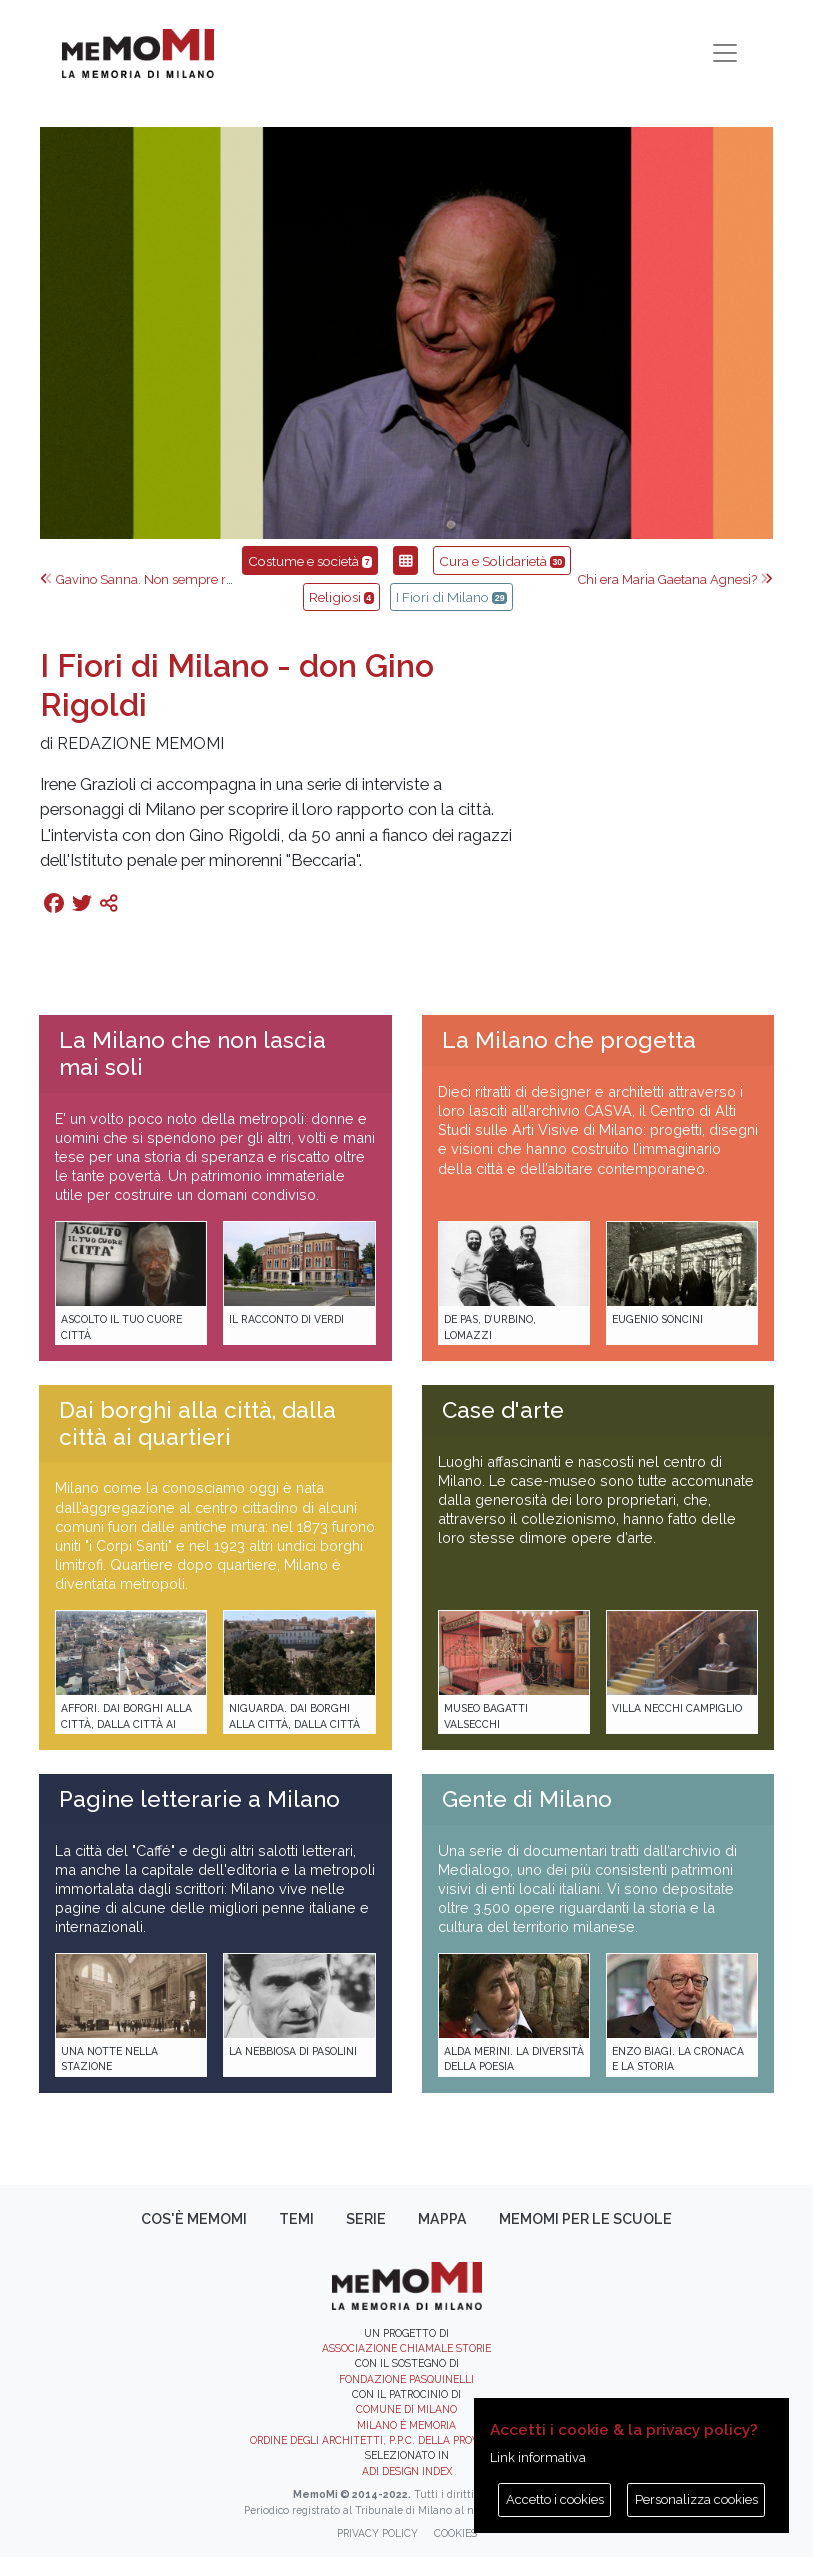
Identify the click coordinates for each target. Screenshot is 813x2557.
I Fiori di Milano (451, 597)
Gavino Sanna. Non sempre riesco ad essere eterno (198, 579)
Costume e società (310, 561)
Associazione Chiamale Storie (406, 2348)
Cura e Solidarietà (502, 561)
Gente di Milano (527, 1799)
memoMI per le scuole (585, 2219)
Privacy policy (377, 2533)
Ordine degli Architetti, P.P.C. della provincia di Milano (406, 2440)
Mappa (442, 2219)
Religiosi (341, 597)
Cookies (455, 2533)
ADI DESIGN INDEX (407, 2471)
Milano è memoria (406, 2425)
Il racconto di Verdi (286, 1319)
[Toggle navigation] (725, 53)
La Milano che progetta (569, 1040)
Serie (366, 2219)
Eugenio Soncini (657, 1319)
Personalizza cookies (696, 2499)
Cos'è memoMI (194, 2219)
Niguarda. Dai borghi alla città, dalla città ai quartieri (294, 1723)
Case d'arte (503, 1410)
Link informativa (538, 2457)
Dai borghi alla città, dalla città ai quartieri (197, 1423)
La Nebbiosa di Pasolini (293, 2051)
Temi (296, 2219)
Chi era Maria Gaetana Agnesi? (675, 579)
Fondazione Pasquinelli (406, 2379)
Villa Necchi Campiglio (677, 1708)
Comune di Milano (406, 2409)
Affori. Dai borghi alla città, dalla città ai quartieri (126, 1723)
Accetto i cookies (555, 2499)
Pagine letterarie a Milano (199, 1799)
